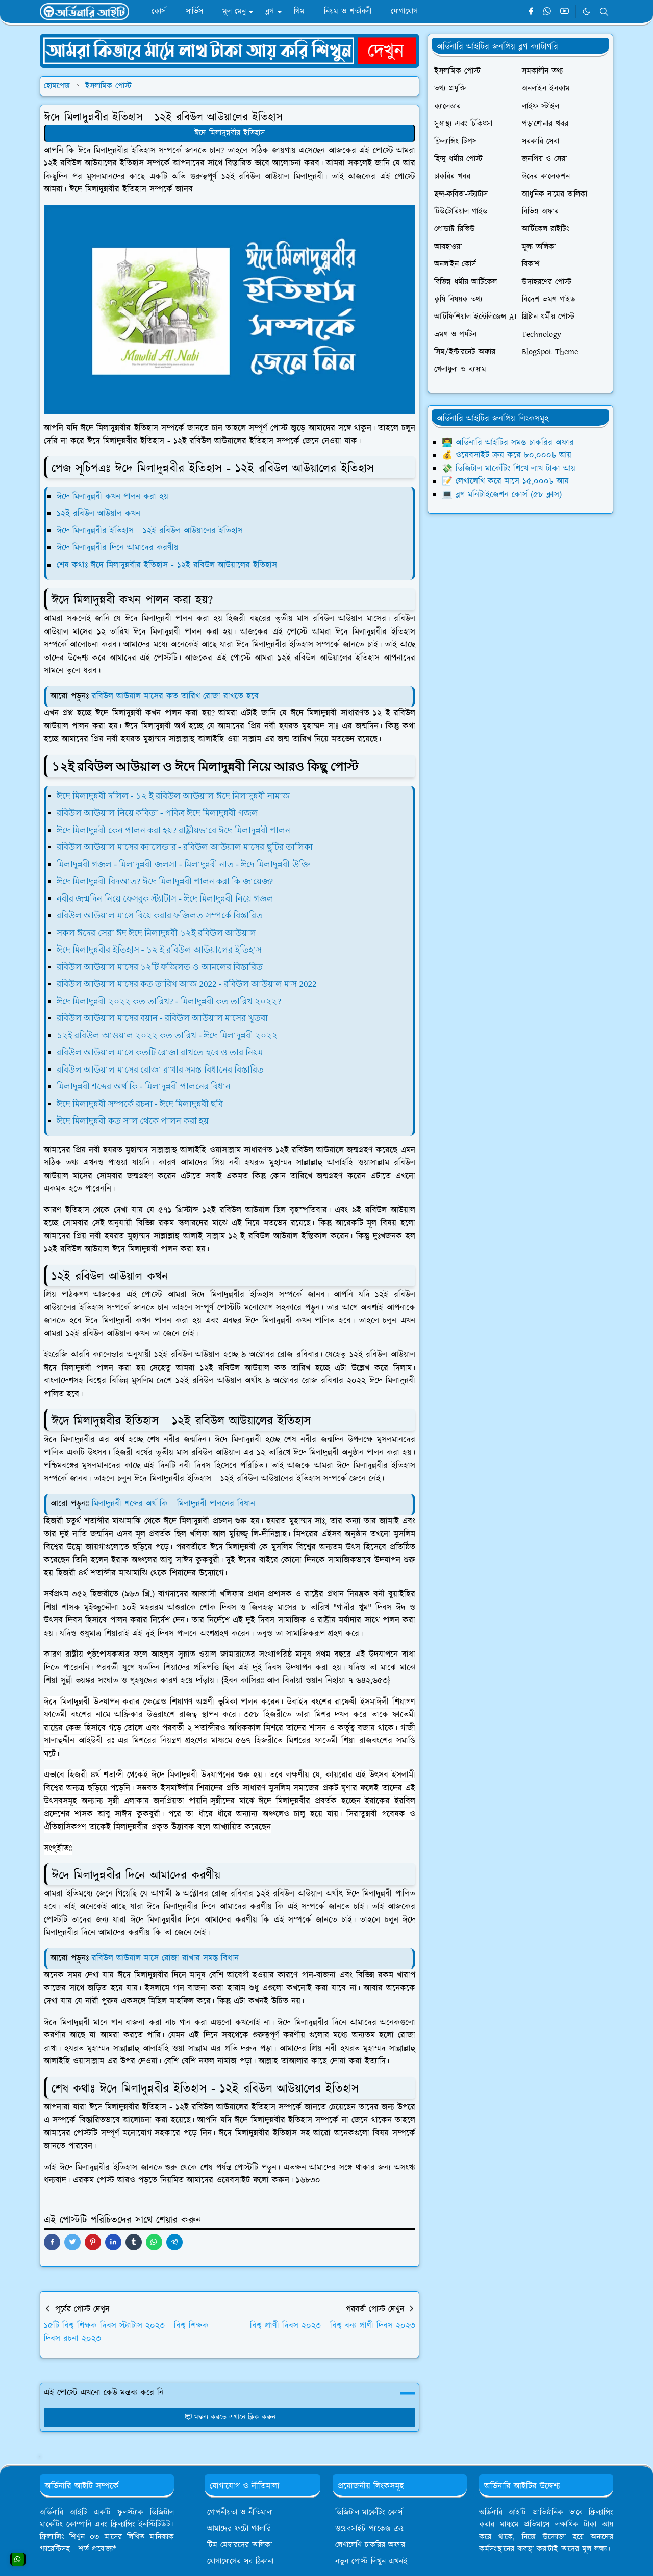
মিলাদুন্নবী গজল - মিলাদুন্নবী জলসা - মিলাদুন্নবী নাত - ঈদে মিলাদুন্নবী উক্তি (183, 864)
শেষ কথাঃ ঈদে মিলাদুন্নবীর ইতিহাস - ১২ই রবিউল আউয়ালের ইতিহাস (167, 565)
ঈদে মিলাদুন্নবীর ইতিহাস (229, 133)
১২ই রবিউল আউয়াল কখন (98, 513)
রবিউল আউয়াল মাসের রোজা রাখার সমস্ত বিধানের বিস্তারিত (160, 1070)
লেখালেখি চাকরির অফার (370, 2545)
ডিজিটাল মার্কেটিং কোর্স (369, 2512)
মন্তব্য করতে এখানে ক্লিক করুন (229, 2417)
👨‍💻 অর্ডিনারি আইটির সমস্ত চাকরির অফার (508, 442)
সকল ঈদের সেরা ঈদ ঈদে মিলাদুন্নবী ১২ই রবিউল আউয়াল (156, 933)
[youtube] (564, 11)
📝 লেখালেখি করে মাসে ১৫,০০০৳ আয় (505, 481)
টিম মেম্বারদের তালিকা (239, 2545)
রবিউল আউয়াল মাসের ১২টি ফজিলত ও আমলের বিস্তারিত (160, 967)
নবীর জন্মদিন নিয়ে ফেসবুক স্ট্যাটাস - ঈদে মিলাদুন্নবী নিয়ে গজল (165, 899)
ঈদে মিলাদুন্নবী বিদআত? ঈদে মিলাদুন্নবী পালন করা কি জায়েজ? (165, 881)
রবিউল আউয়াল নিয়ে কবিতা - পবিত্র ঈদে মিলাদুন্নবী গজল (157, 813)
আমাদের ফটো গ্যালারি (239, 2529)
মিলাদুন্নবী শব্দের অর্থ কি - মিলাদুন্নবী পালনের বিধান (144, 1086)
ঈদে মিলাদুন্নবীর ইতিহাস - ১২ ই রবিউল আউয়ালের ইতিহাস (159, 950)
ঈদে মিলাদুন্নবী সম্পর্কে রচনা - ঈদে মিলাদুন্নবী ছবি (140, 1104)
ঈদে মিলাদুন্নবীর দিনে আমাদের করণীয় (118, 548)
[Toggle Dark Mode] (586, 11)
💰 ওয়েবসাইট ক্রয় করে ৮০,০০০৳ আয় (506, 455)
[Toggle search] (604, 12)
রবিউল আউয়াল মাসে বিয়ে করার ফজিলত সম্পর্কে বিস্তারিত (160, 915)
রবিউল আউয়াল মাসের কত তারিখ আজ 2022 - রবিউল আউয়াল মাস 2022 (186, 984)
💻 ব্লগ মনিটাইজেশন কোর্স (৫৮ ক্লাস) (502, 495)
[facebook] (530, 11)
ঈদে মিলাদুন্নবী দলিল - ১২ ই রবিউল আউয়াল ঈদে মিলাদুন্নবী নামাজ (173, 796)
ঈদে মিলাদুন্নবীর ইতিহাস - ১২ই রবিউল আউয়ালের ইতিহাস (150, 531)
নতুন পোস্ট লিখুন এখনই (371, 2561)
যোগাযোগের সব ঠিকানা (240, 2561)
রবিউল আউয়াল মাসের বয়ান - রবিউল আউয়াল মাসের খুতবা (162, 1018)
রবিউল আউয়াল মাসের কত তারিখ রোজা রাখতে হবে (175, 696)
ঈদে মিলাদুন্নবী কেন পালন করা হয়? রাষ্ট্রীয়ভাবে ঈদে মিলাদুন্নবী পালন (173, 830)
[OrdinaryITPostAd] (229, 50)
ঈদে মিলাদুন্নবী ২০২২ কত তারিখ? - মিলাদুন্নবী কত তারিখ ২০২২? (169, 1001)
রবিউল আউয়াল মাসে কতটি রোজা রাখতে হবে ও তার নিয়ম (160, 1052)
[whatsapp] (547, 11)
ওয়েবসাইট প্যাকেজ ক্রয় (370, 2529)
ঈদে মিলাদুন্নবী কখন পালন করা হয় (112, 497)
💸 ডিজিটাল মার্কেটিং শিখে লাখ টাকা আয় (508, 469)
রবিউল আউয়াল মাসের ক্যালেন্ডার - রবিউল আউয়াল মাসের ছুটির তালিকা (185, 847)
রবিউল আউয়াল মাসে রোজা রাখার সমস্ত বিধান (164, 1958)
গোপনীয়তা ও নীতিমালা (240, 2512)
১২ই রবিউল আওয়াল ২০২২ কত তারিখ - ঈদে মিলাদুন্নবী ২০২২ (167, 1035)
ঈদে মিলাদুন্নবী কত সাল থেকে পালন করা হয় (133, 1121)
